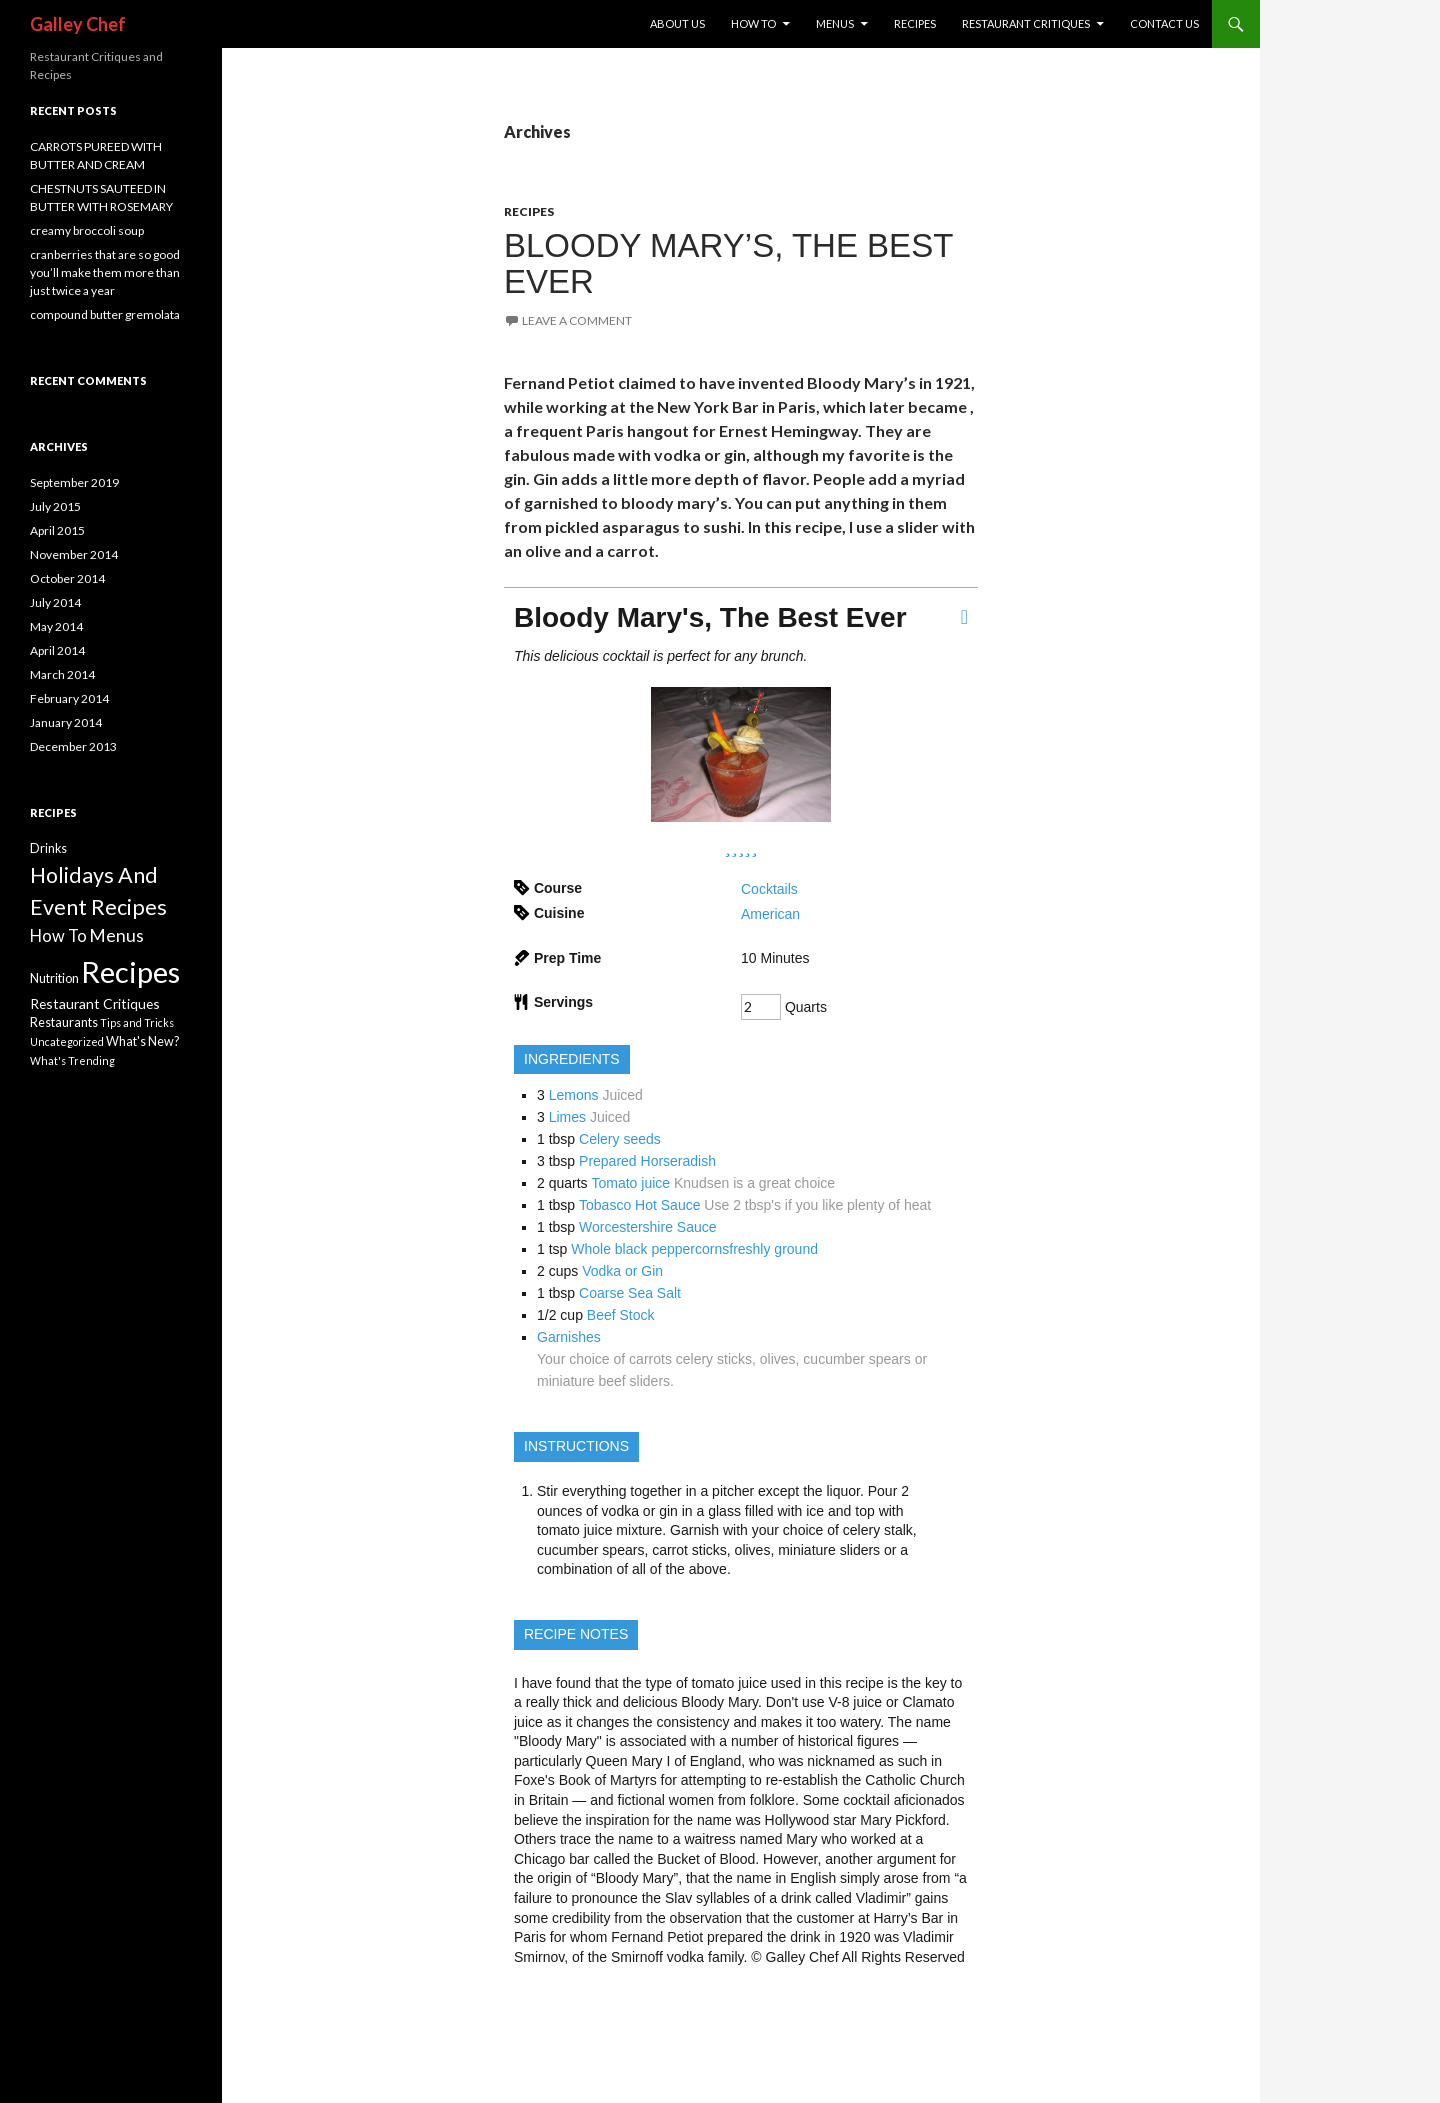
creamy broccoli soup (87, 230)
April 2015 (57, 530)
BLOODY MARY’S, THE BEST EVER (728, 263)
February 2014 (69, 698)
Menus (835, 23)
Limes (567, 1117)
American (770, 914)
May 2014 (56, 626)
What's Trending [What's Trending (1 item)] (72, 1060)
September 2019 (74, 482)
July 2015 (55, 506)
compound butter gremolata (105, 314)
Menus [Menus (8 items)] (116, 935)
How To (753, 23)
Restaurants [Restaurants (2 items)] (64, 1022)
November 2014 (74, 554)
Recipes (915, 23)
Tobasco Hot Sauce (639, 1205)
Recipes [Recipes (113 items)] (130, 971)
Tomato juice (631, 1183)
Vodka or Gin (622, 1271)
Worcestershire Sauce (647, 1227)
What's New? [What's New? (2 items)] (142, 1041)
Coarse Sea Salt (630, 1293)
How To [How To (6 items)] (58, 936)
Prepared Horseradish (647, 1161)
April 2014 (57, 650)
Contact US (1164, 23)
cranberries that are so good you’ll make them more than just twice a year (105, 272)
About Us (677, 23)
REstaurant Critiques (1026, 23)
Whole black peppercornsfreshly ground (694, 1249)
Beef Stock (621, 1315)
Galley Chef (78, 24)
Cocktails (769, 889)
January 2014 (66, 722)
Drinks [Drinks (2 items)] (48, 848)
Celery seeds (620, 1139)
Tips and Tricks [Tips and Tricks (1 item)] (137, 1022)
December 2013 (73, 746)
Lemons (574, 1095)
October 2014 (67, 578)
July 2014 (55, 602)
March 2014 (62, 674)
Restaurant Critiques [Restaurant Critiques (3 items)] (95, 1003)
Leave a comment (577, 320)
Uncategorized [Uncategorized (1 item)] (67, 1041)
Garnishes (569, 1337)
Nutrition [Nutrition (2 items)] (54, 978)
